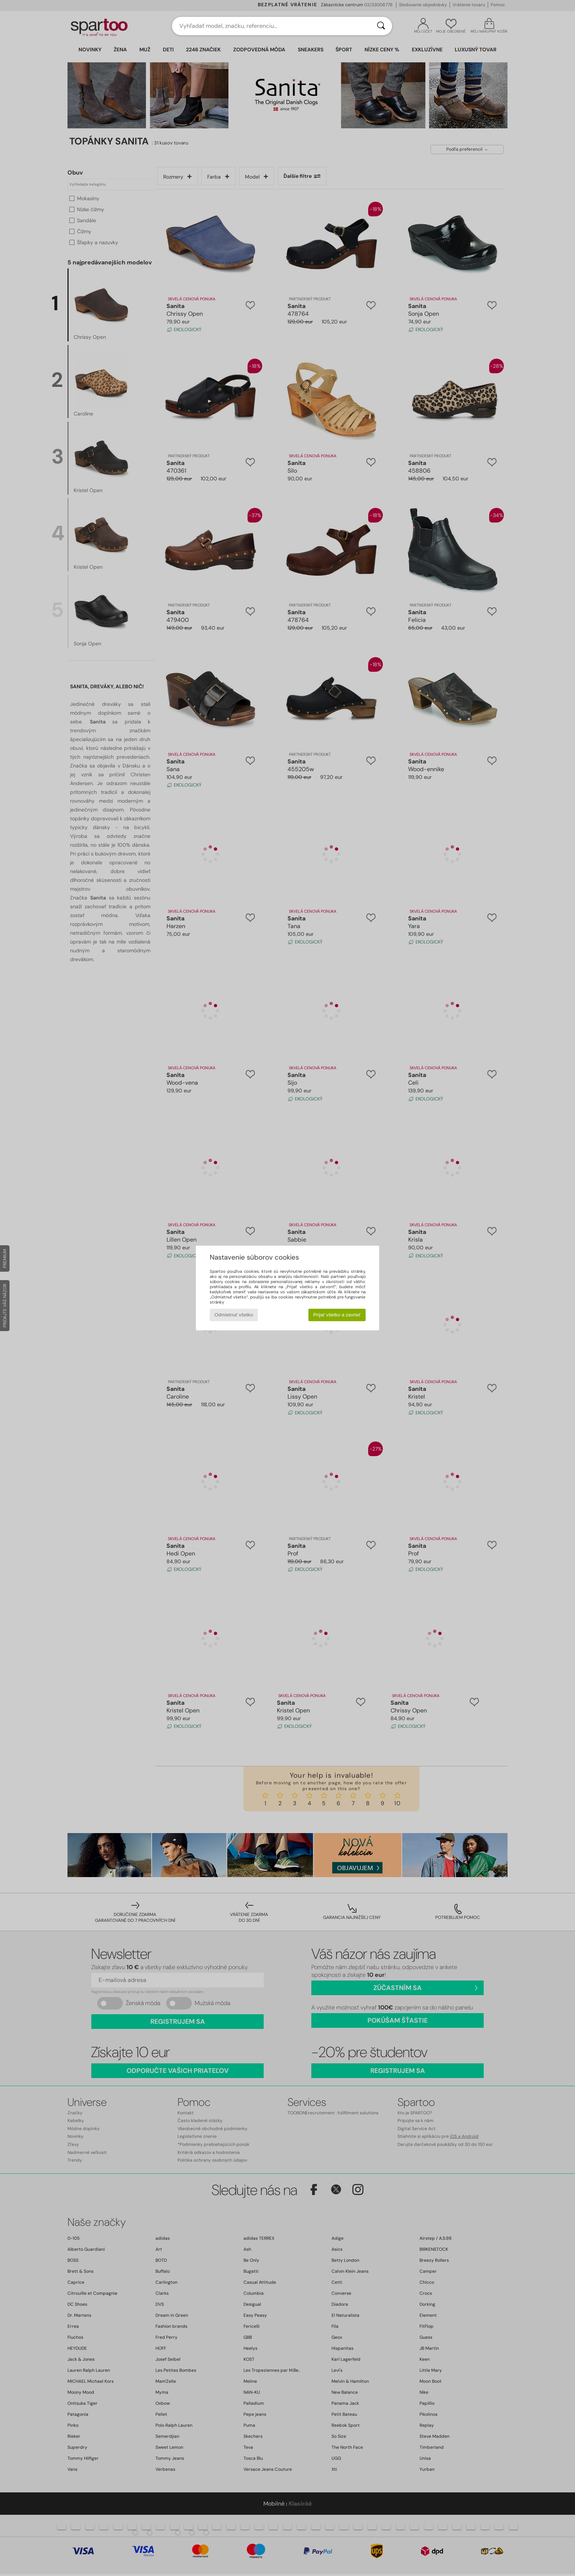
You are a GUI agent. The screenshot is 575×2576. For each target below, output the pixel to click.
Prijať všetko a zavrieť (336, 1315)
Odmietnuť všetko (234, 1315)
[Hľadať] (381, 26)
